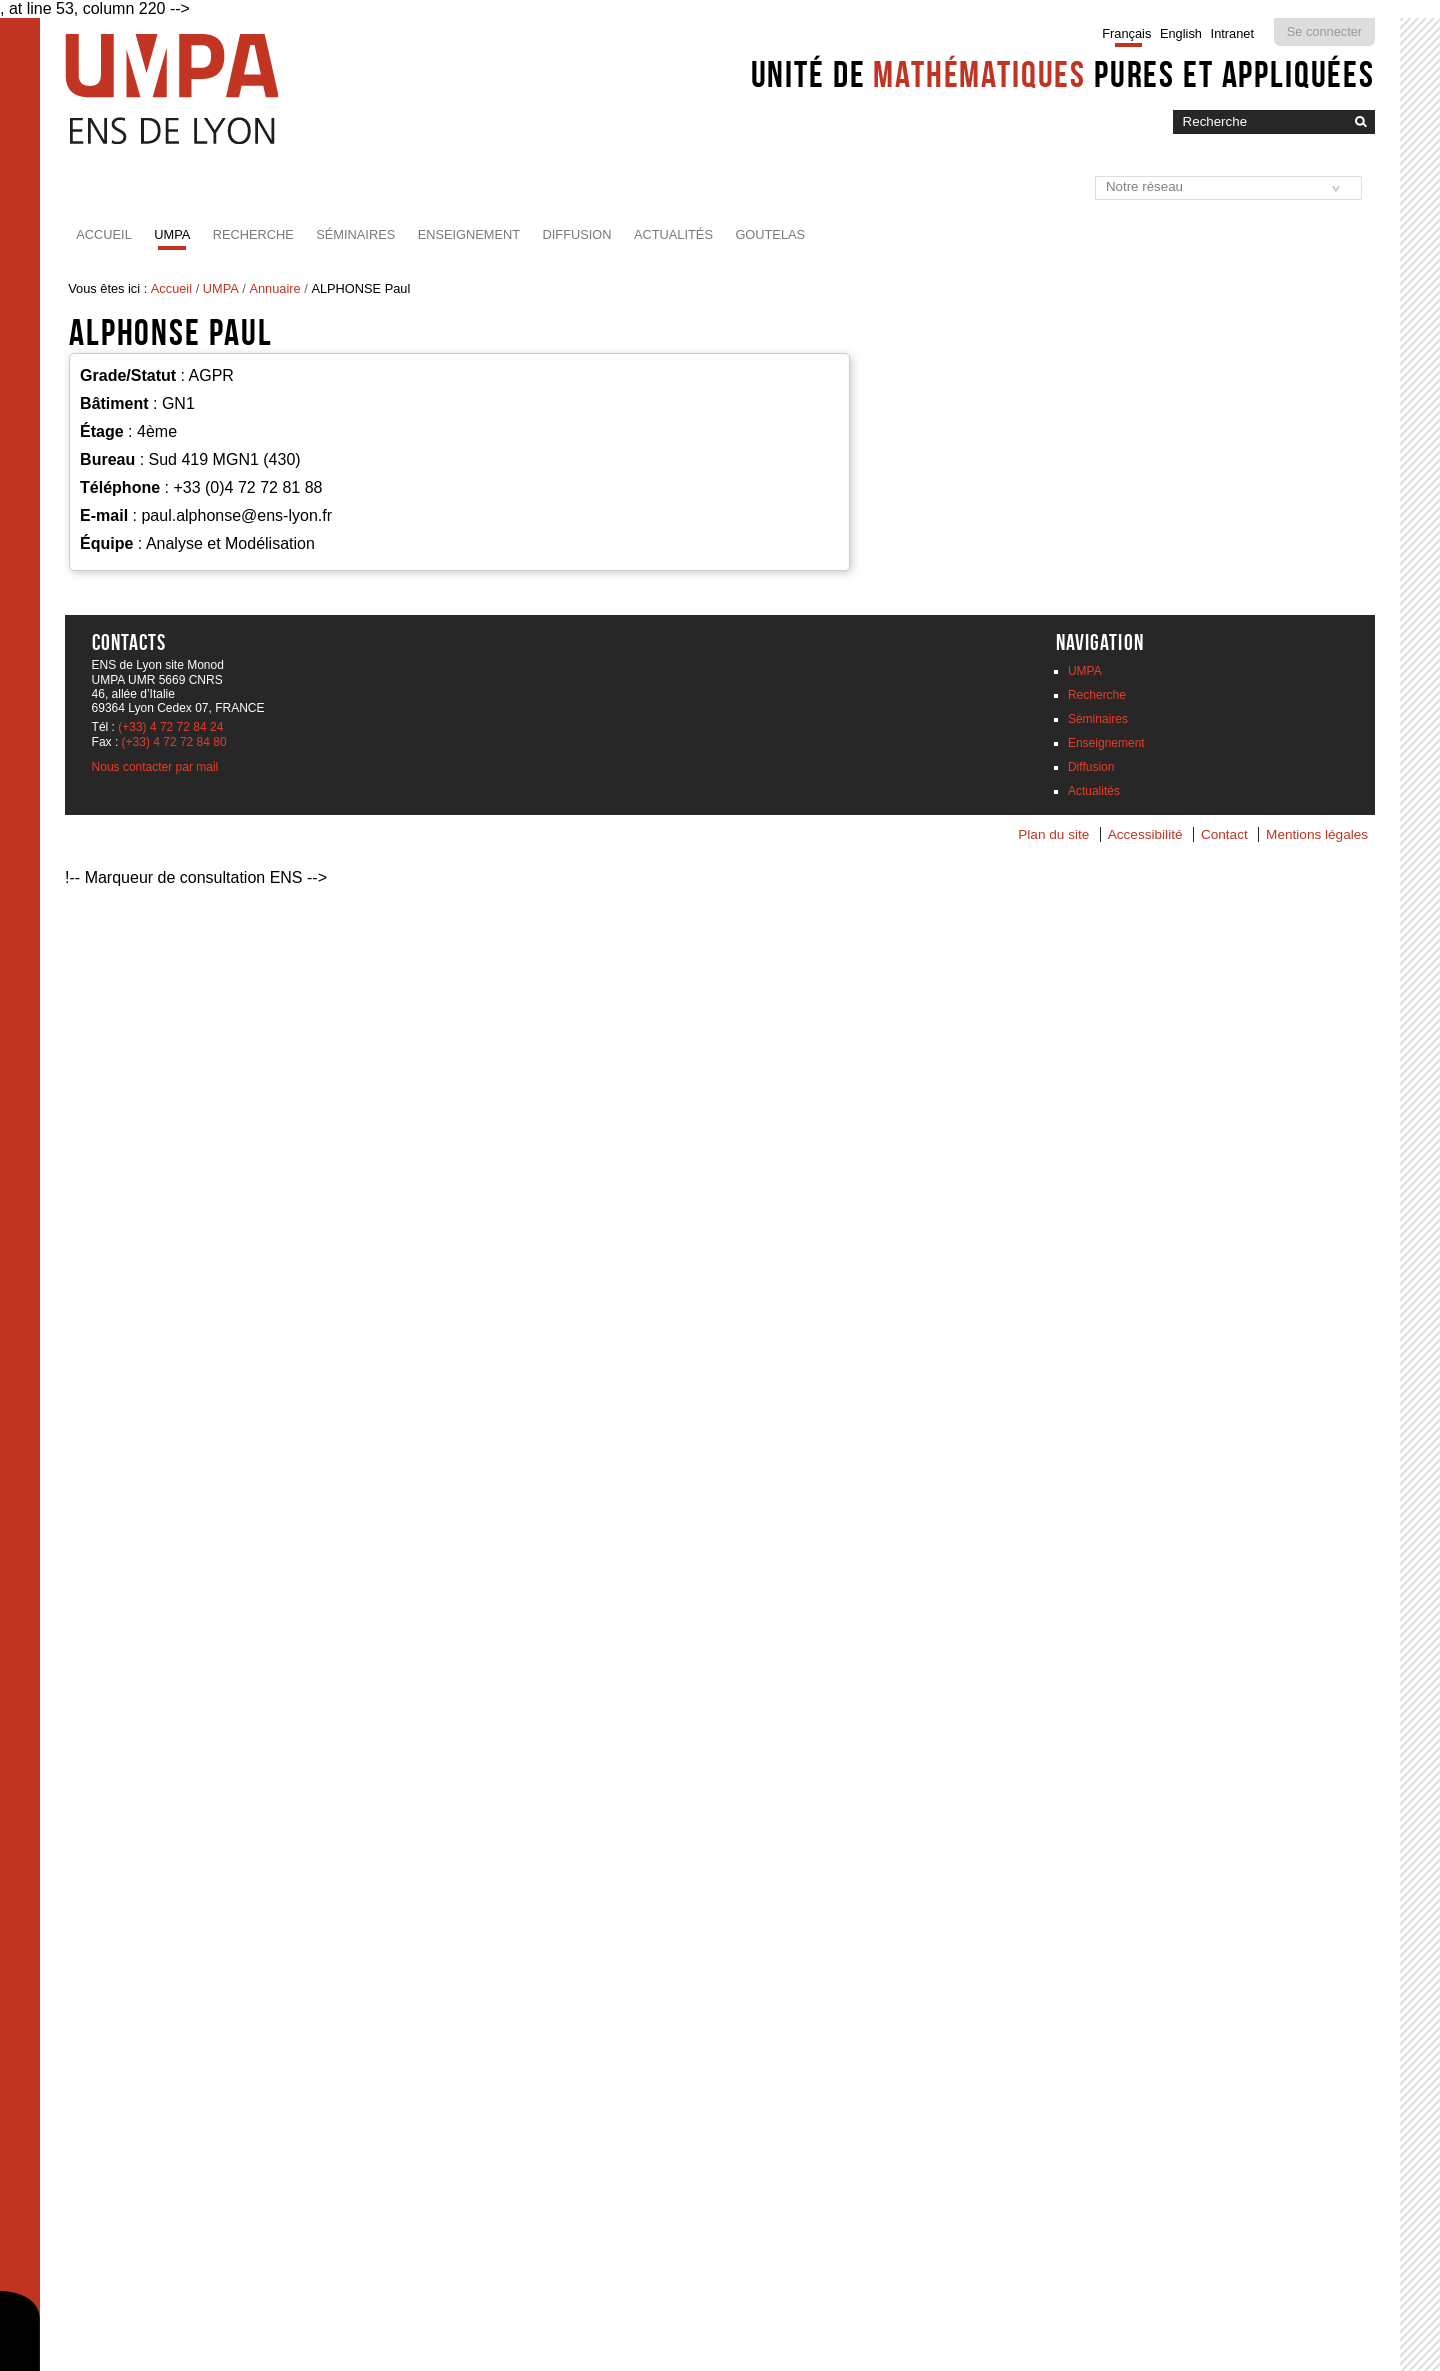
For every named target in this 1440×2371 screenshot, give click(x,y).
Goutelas (770, 234)
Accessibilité (1145, 834)
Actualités (673, 234)
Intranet (1232, 33)
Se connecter (1324, 31)
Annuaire (274, 288)
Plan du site (1053, 834)
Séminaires (355, 234)
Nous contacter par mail (155, 767)
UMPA (172, 234)
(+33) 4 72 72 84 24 (170, 727)
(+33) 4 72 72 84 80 (174, 742)
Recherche (253, 234)
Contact (1224, 834)
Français (1126, 33)
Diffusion (577, 234)
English (1181, 33)
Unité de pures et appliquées (1063, 74)
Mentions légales (1317, 834)
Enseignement (469, 234)
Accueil (103, 234)
